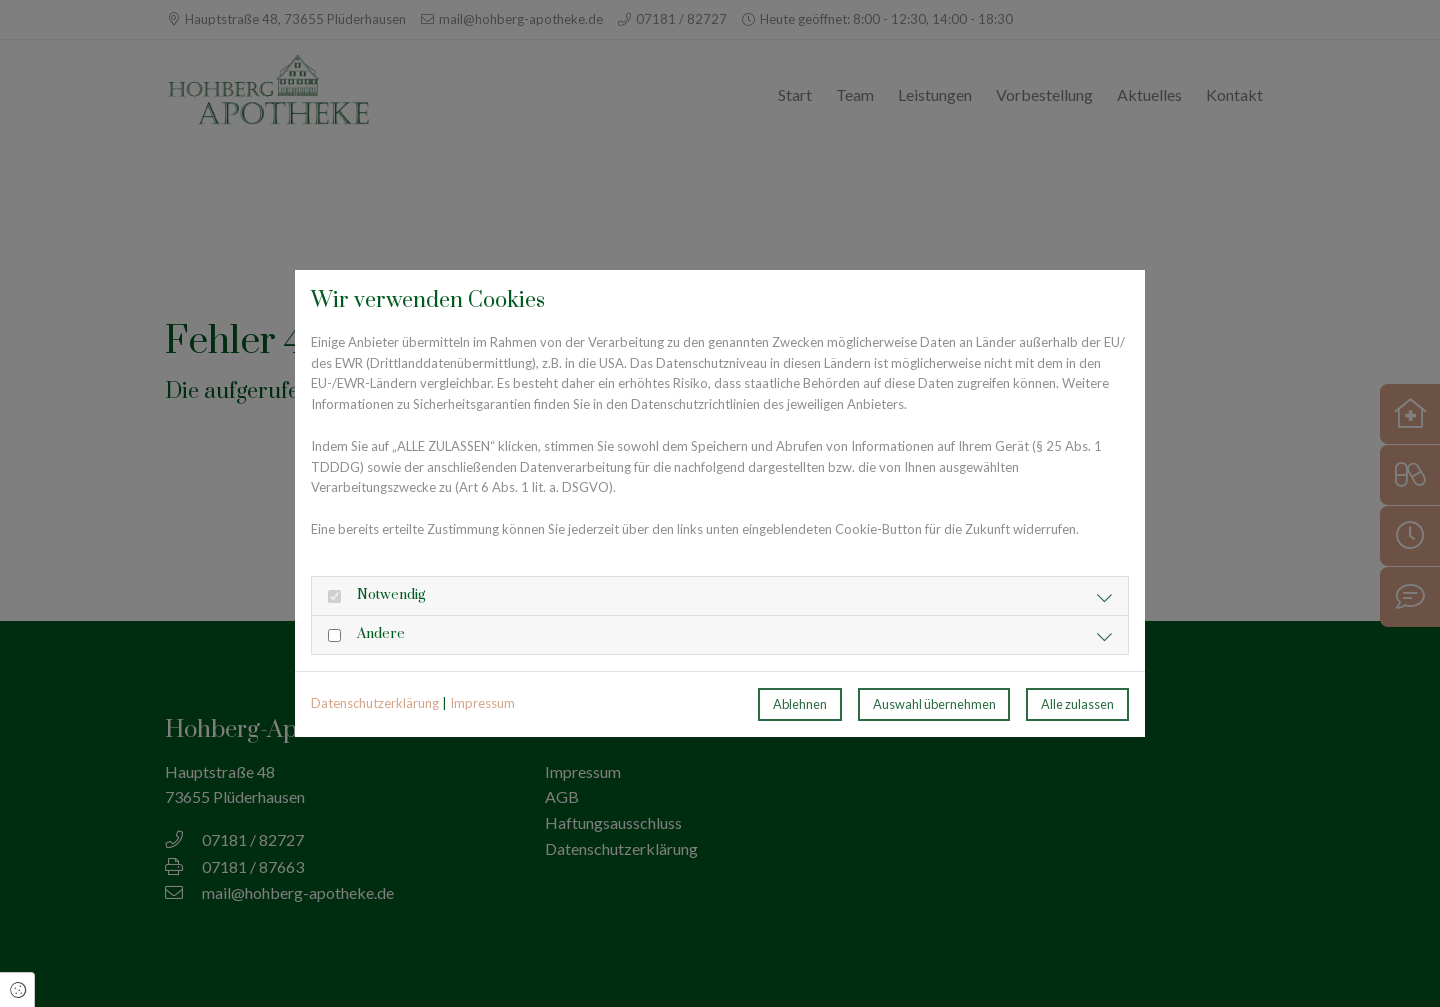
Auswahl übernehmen (934, 704)
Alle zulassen (1077, 704)
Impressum (482, 703)
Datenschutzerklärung (375, 703)
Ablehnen (800, 704)
